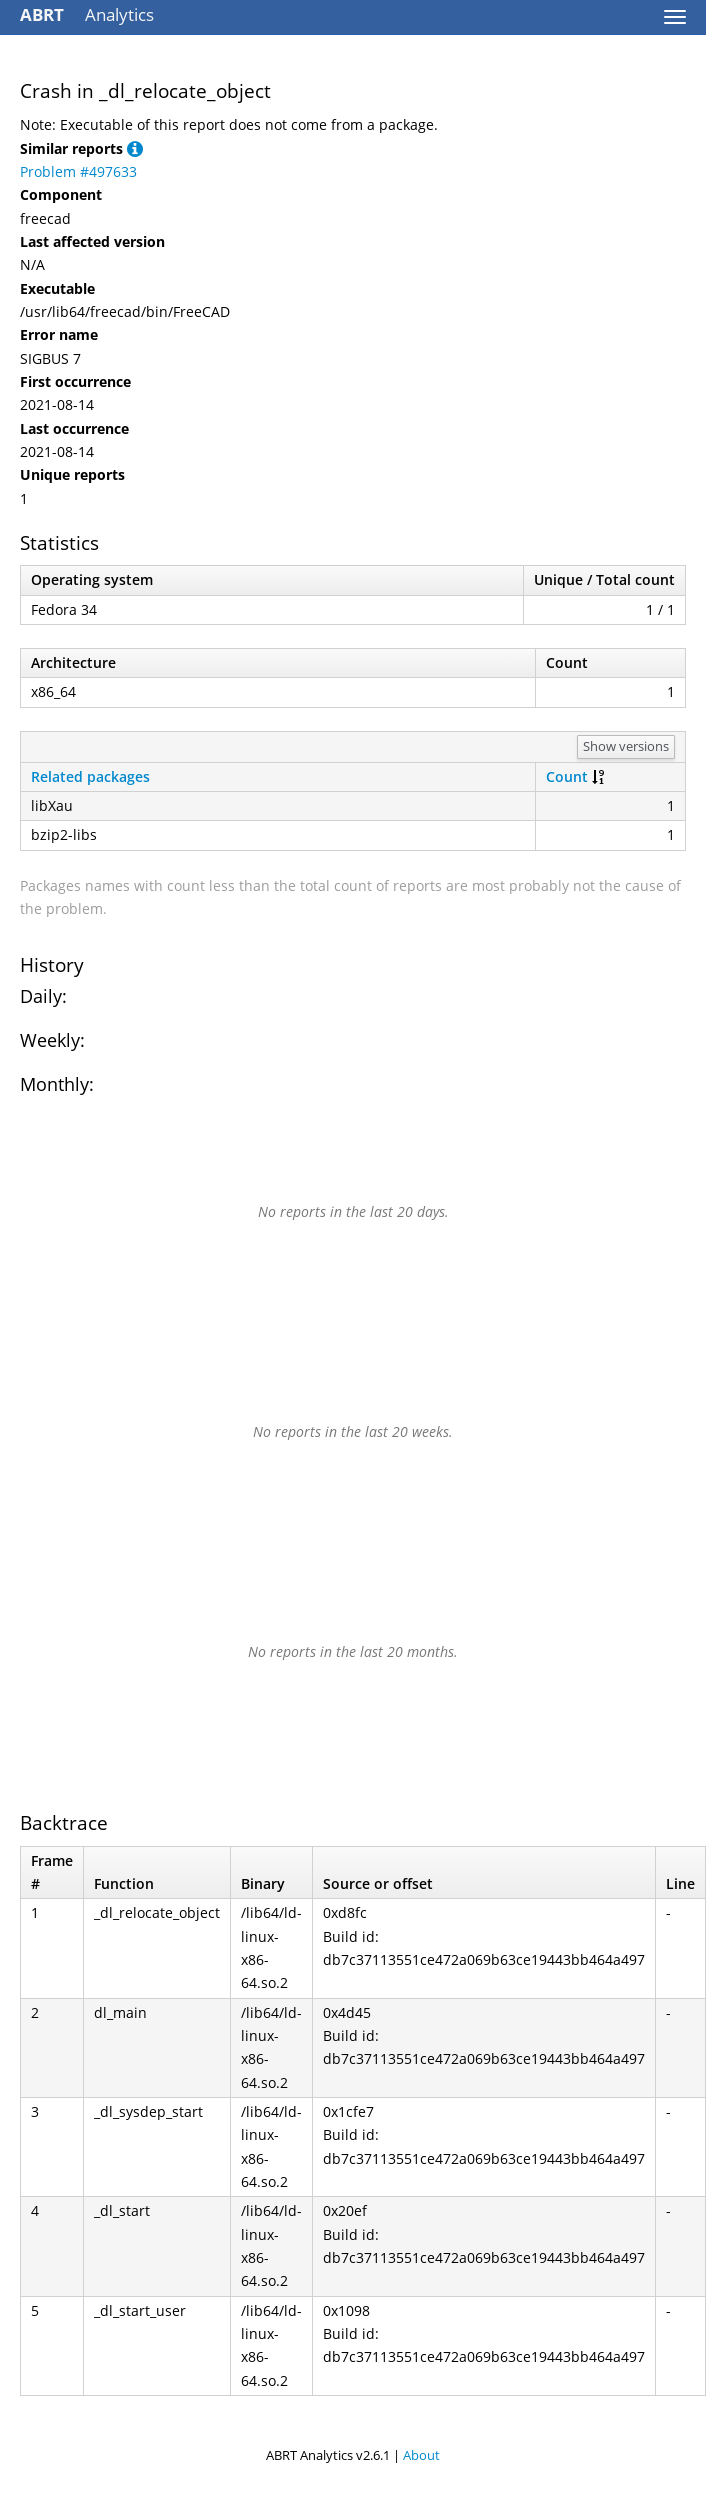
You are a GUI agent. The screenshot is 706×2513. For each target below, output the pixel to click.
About (421, 2455)
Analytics (87, 14)
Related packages (90, 776)
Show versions (626, 746)
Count (567, 776)
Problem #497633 (78, 171)
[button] (135, 148)
